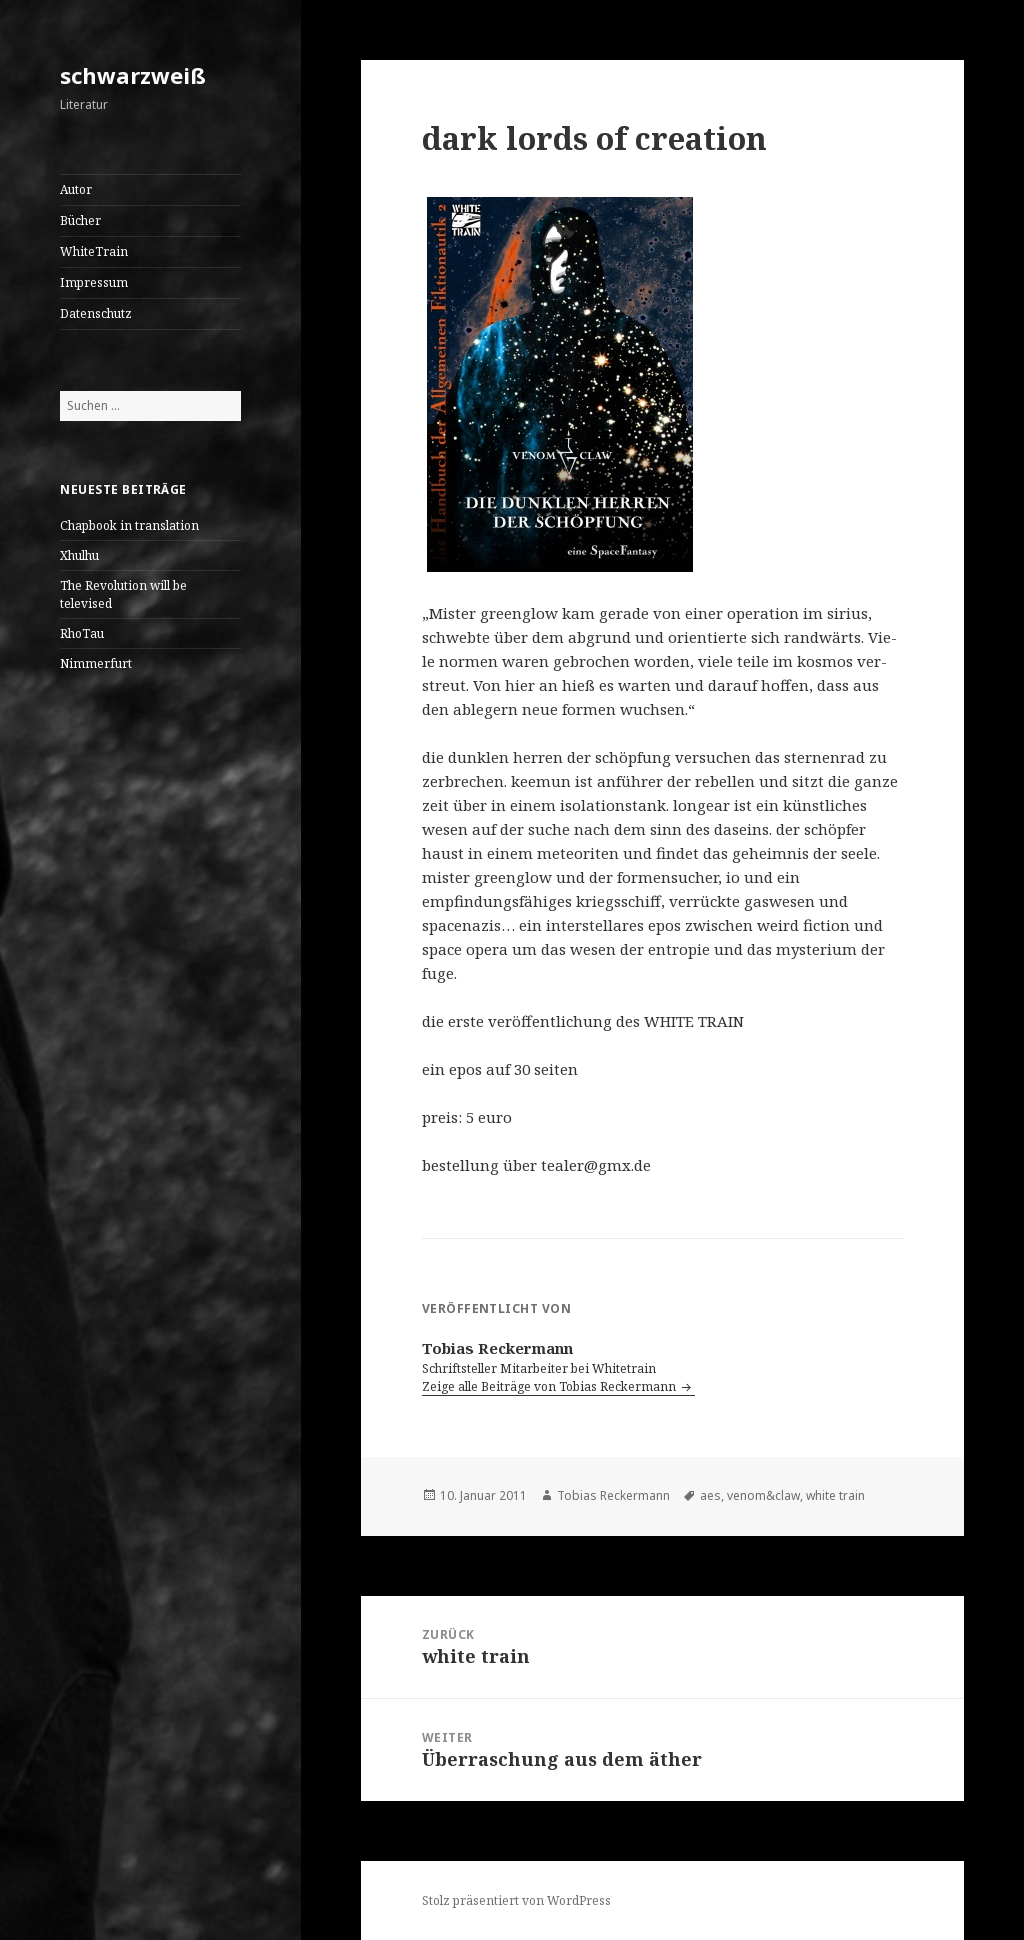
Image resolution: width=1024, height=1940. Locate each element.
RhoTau (82, 633)
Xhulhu (79, 555)
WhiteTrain (94, 251)
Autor (76, 189)
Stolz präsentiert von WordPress (516, 1900)
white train (835, 1495)
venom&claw (763, 1495)
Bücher (80, 220)
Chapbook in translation (129, 525)
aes (710, 1495)
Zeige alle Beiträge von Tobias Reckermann (550, 1386)
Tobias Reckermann (613, 1495)
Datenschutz (96, 313)
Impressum (94, 282)
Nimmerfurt (96, 663)
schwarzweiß (133, 75)
